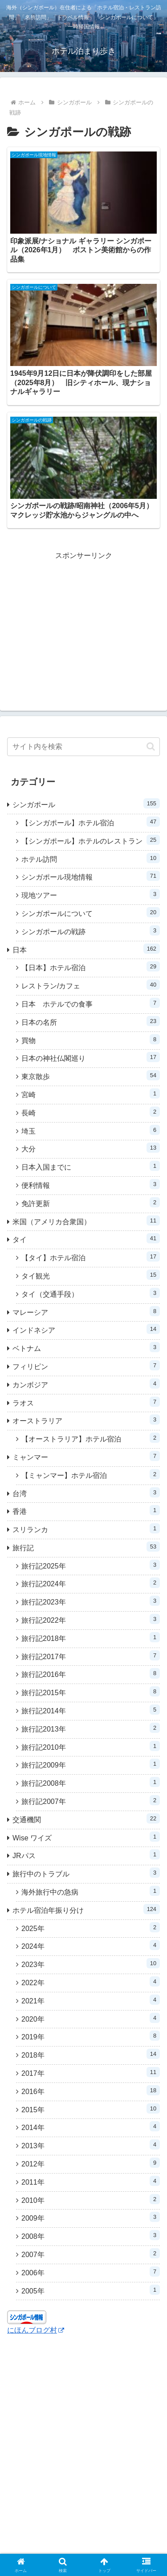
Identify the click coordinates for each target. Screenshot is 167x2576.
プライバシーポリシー (123, 2512)
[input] (83, 536)
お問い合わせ (83, 2536)
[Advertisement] (83, 414)
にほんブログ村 (35, 2119)
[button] (151, 536)
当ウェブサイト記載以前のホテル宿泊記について (43, 2517)
